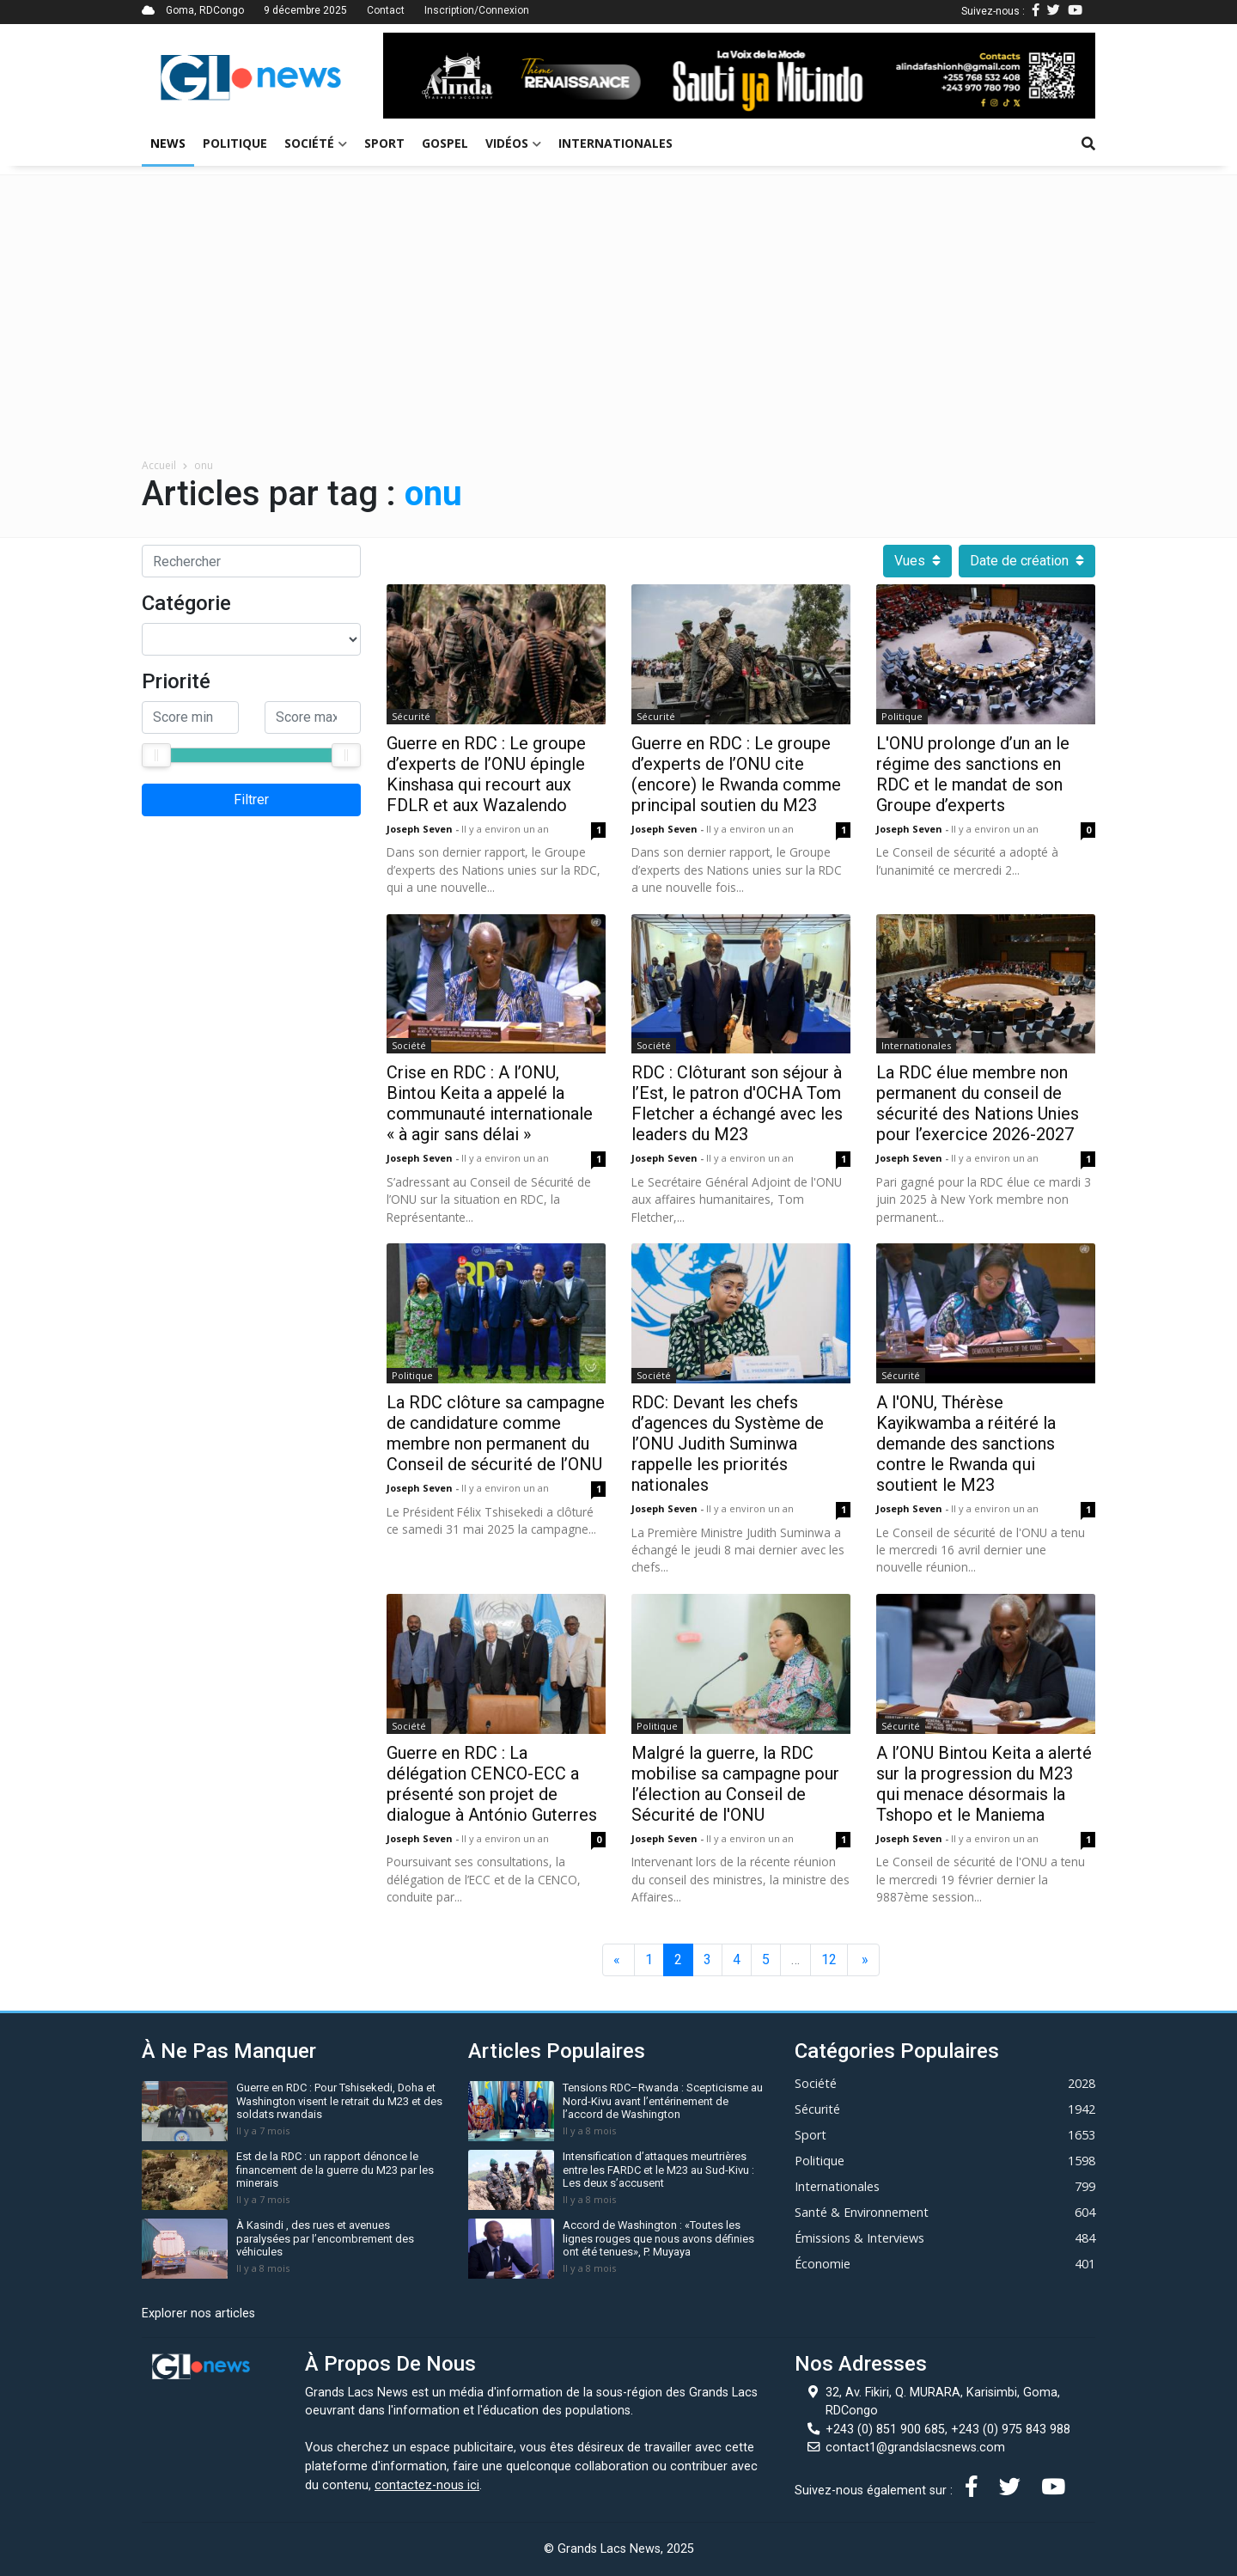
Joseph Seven (421, 828)
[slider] (156, 755)
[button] (436, 76)
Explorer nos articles (198, 2313)
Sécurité (411, 716)
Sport (384, 143)
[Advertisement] (618, 329)
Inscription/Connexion (476, 10)
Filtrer (251, 799)
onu (203, 465)
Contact (386, 10)
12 (829, 1959)
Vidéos (513, 143)
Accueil (159, 465)
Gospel (445, 143)
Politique (235, 143)
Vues (917, 561)
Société (315, 143)
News (168, 143)
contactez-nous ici (427, 2485)
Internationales (615, 143)
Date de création (1027, 561)
